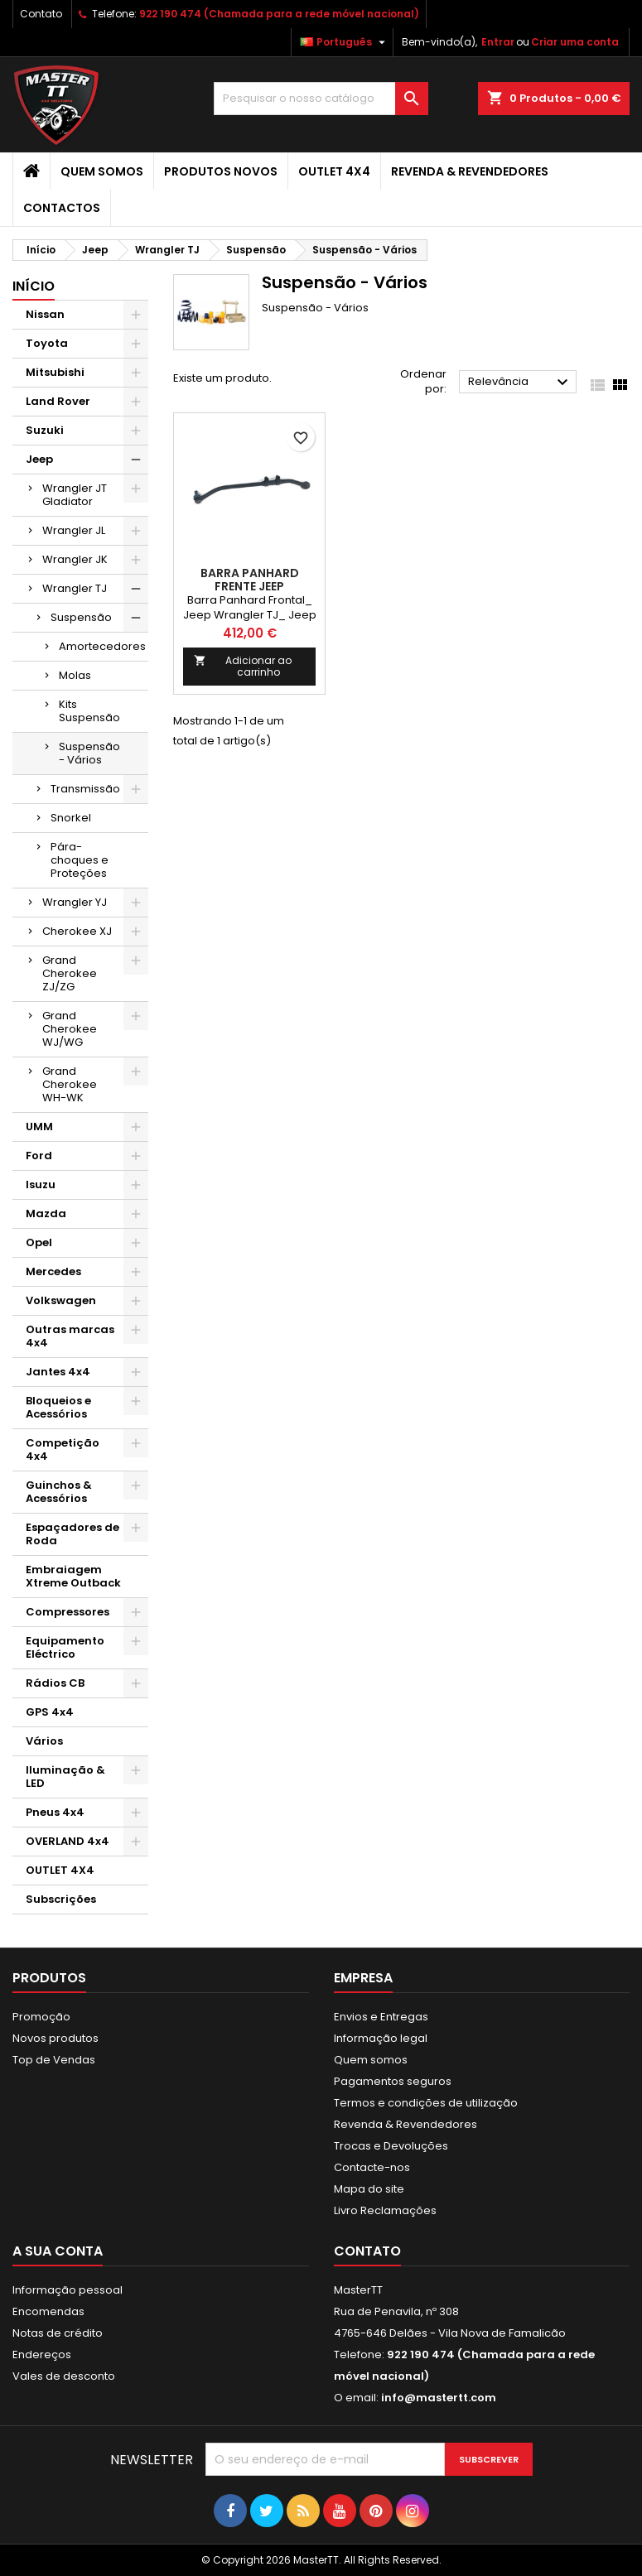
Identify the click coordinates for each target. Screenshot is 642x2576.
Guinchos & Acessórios (59, 1491)
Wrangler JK (75, 559)
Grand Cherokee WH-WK (69, 1084)
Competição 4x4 (62, 1449)
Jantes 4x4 (58, 1371)
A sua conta (57, 2251)
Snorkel (71, 818)
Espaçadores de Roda (72, 1533)
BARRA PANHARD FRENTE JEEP (249, 580)
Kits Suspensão (89, 710)
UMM (39, 1126)
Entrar (497, 42)
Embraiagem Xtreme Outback (73, 1576)
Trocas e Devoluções (391, 2146)
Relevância (520, 382)
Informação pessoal (67, 2290)
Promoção (41, 2017)
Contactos (61, 208)
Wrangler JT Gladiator (74, 494)
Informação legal (380, 2038)
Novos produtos (55, 2038)
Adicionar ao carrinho (243, 666)
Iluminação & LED (65, 1776)
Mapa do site (369, 2189)
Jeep (39, 459)
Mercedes (53, 1271)
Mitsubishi (55, 372)
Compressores (67, 1612)
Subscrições (61, 1899)
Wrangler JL (73, 530)
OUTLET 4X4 (334, 171)
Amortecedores (102, 646)
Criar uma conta (575, 42)
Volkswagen (61, 1300)
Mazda (46, 1213)
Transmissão (85, 789)
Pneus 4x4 (55, 1812)
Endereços (41, 2354)
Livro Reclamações (385, 2210)
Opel (39, 1242)
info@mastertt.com (438, 2397)
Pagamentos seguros (392, 2081)
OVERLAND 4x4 (67, 1841)
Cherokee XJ (77, 931)
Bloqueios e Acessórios (58, 1407)
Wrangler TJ (74, 588)
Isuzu (41, 1184)
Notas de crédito (57, 2333)
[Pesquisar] (320, 98)
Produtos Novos (221, 171)
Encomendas (48, 2311)
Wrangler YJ (74, 902)
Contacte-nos (372, 2167)
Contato (41, 14)
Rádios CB (55, 1683)
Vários (44, 1741)
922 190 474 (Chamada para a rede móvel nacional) (279, 14)
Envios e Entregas (381, 2017)
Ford (39, 1155)
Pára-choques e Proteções (80, 860)
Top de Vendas (53, 2060)
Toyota (47, 343)
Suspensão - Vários (89, 753)
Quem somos (101, 171)
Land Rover (58, 401)
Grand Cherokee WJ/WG (69, 1029)
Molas (75, 675)
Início (33, 286)
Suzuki (45, 430)
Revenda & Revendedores (469, 171)
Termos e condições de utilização (426, 2103)
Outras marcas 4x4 (70, 1336)
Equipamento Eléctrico (65, 1647)
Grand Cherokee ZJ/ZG (69, 973)
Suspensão (81, 617)
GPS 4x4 (50, 1712)
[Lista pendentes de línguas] (344, 42)
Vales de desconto (63, 2376)
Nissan (45, 314)
